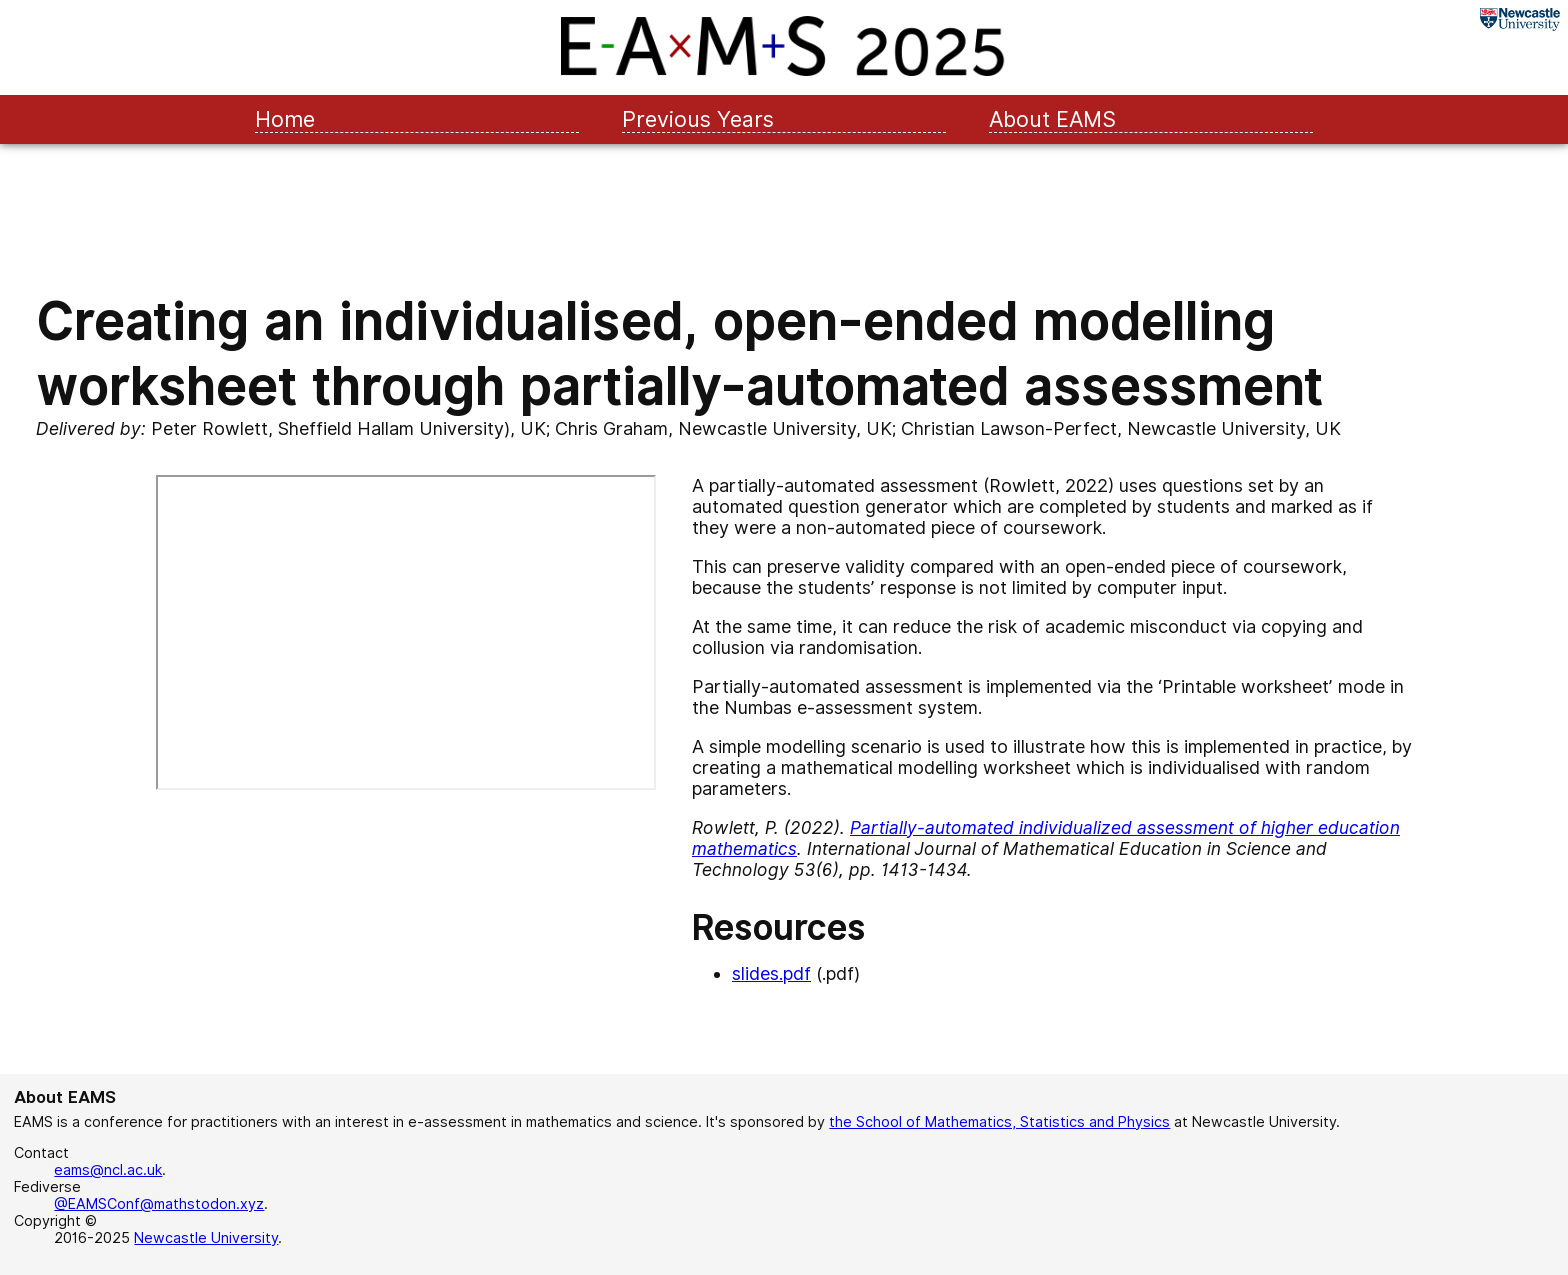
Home (285, 119)
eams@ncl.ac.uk (108, 1169)
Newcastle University (206, 1237)
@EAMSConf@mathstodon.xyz (159, 1203)
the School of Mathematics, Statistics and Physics (999, 1121)
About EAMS (1052, 119)
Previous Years (698, 119)
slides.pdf (771, 973)
